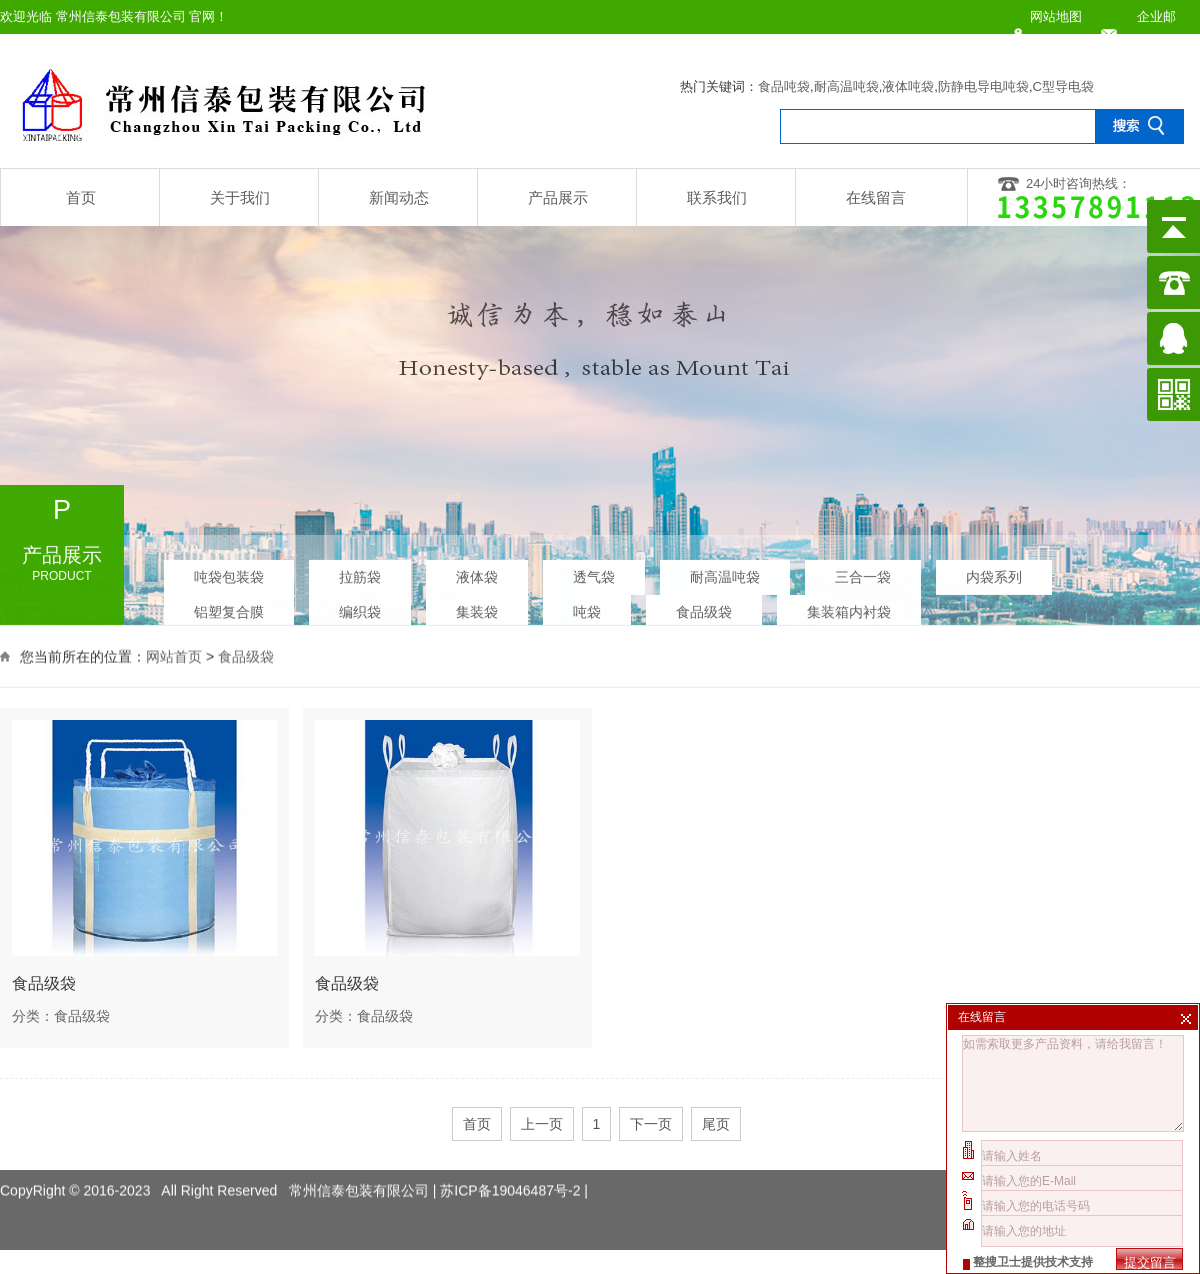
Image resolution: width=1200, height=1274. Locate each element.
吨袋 (587, 608)
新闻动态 (399, 197)
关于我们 (240, 197)
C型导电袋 (1063, 86)
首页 (81, 197)
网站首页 (174, 655)
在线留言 (876, 197)
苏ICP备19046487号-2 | (514, 1175)
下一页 (651, 1124)
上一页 (542, 1124)
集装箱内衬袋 (849, 608)
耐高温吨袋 (846, 86)
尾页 (716, 1124)
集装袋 (477, 608)
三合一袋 (863, 573)
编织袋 (360, 608)
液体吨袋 (908, 86)
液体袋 (477, 573)
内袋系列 (994, 573)
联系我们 (717, 197)
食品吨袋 (784, 86)
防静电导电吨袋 (983, 86)
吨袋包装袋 (229, 573)
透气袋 (594, 573)
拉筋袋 (360, 573)
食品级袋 (704, 608)
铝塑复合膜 (229, 608)
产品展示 (558, 197)
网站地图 (1056, 16)
